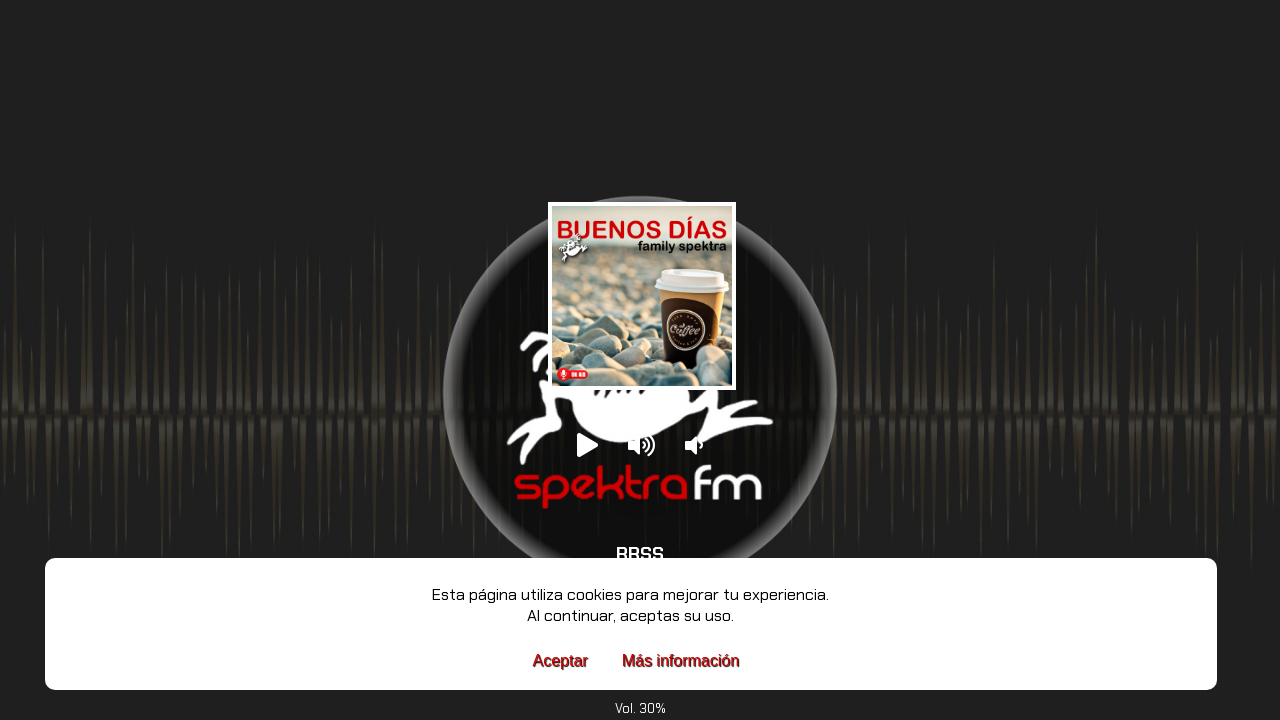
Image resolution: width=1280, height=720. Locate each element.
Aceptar (560, 660)
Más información (680, 660)
